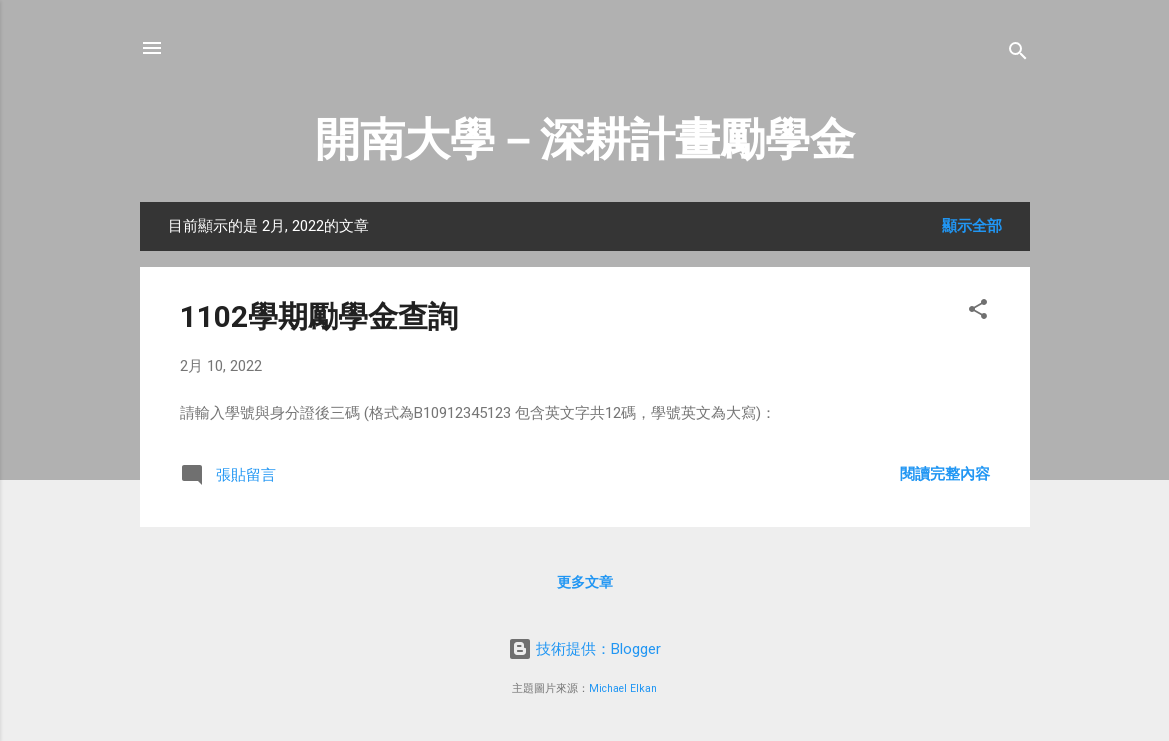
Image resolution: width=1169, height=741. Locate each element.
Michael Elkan (623, 688)
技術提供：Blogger (584, 649)
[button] (978, 312)
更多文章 (585, 582)
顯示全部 (972, 226)
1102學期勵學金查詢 (319, 316)
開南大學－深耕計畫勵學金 (585, 139)
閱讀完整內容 (945, 474)
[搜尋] (1018, 54)
